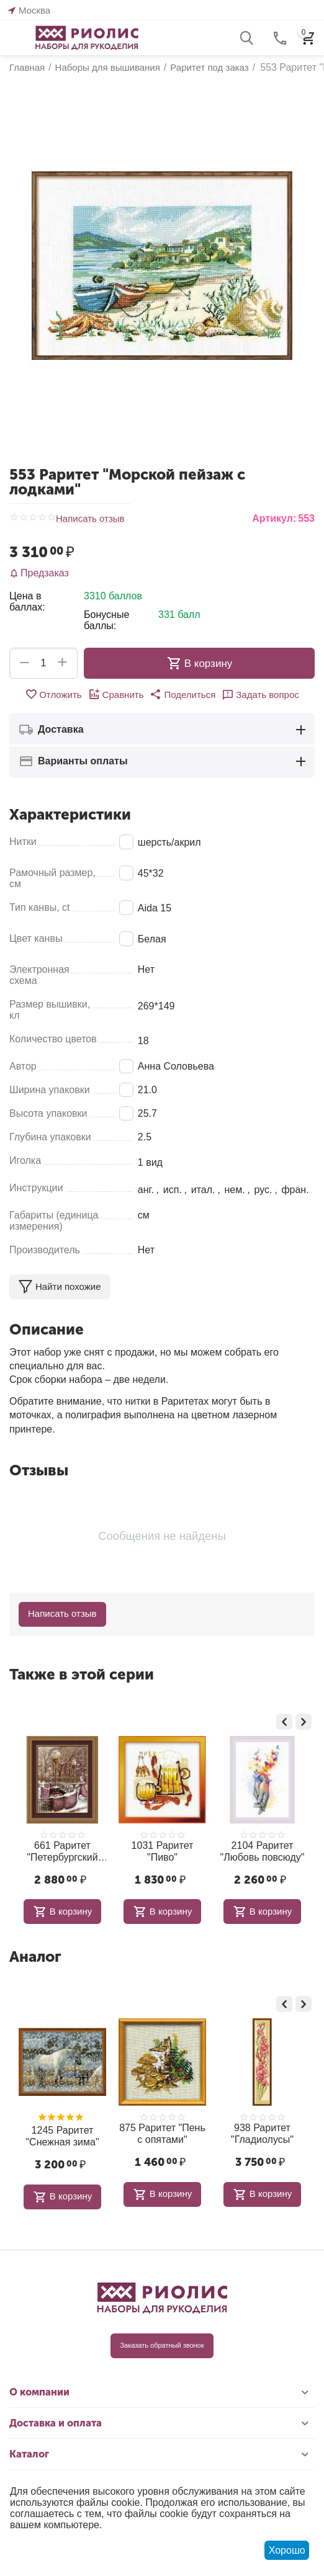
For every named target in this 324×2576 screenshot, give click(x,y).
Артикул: (274, 518)
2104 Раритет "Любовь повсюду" (251, 1851)
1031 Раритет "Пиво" (151, 1851)
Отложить (53, 694)
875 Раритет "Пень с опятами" (142, 2133)
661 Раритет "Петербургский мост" (51, 1851)
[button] (182, 694)
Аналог (35, 1957)
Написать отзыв (90, 519)
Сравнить (116, 694)
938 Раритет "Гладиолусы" (241, 2133)
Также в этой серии (81, 1674)
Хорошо (287, 2550)
